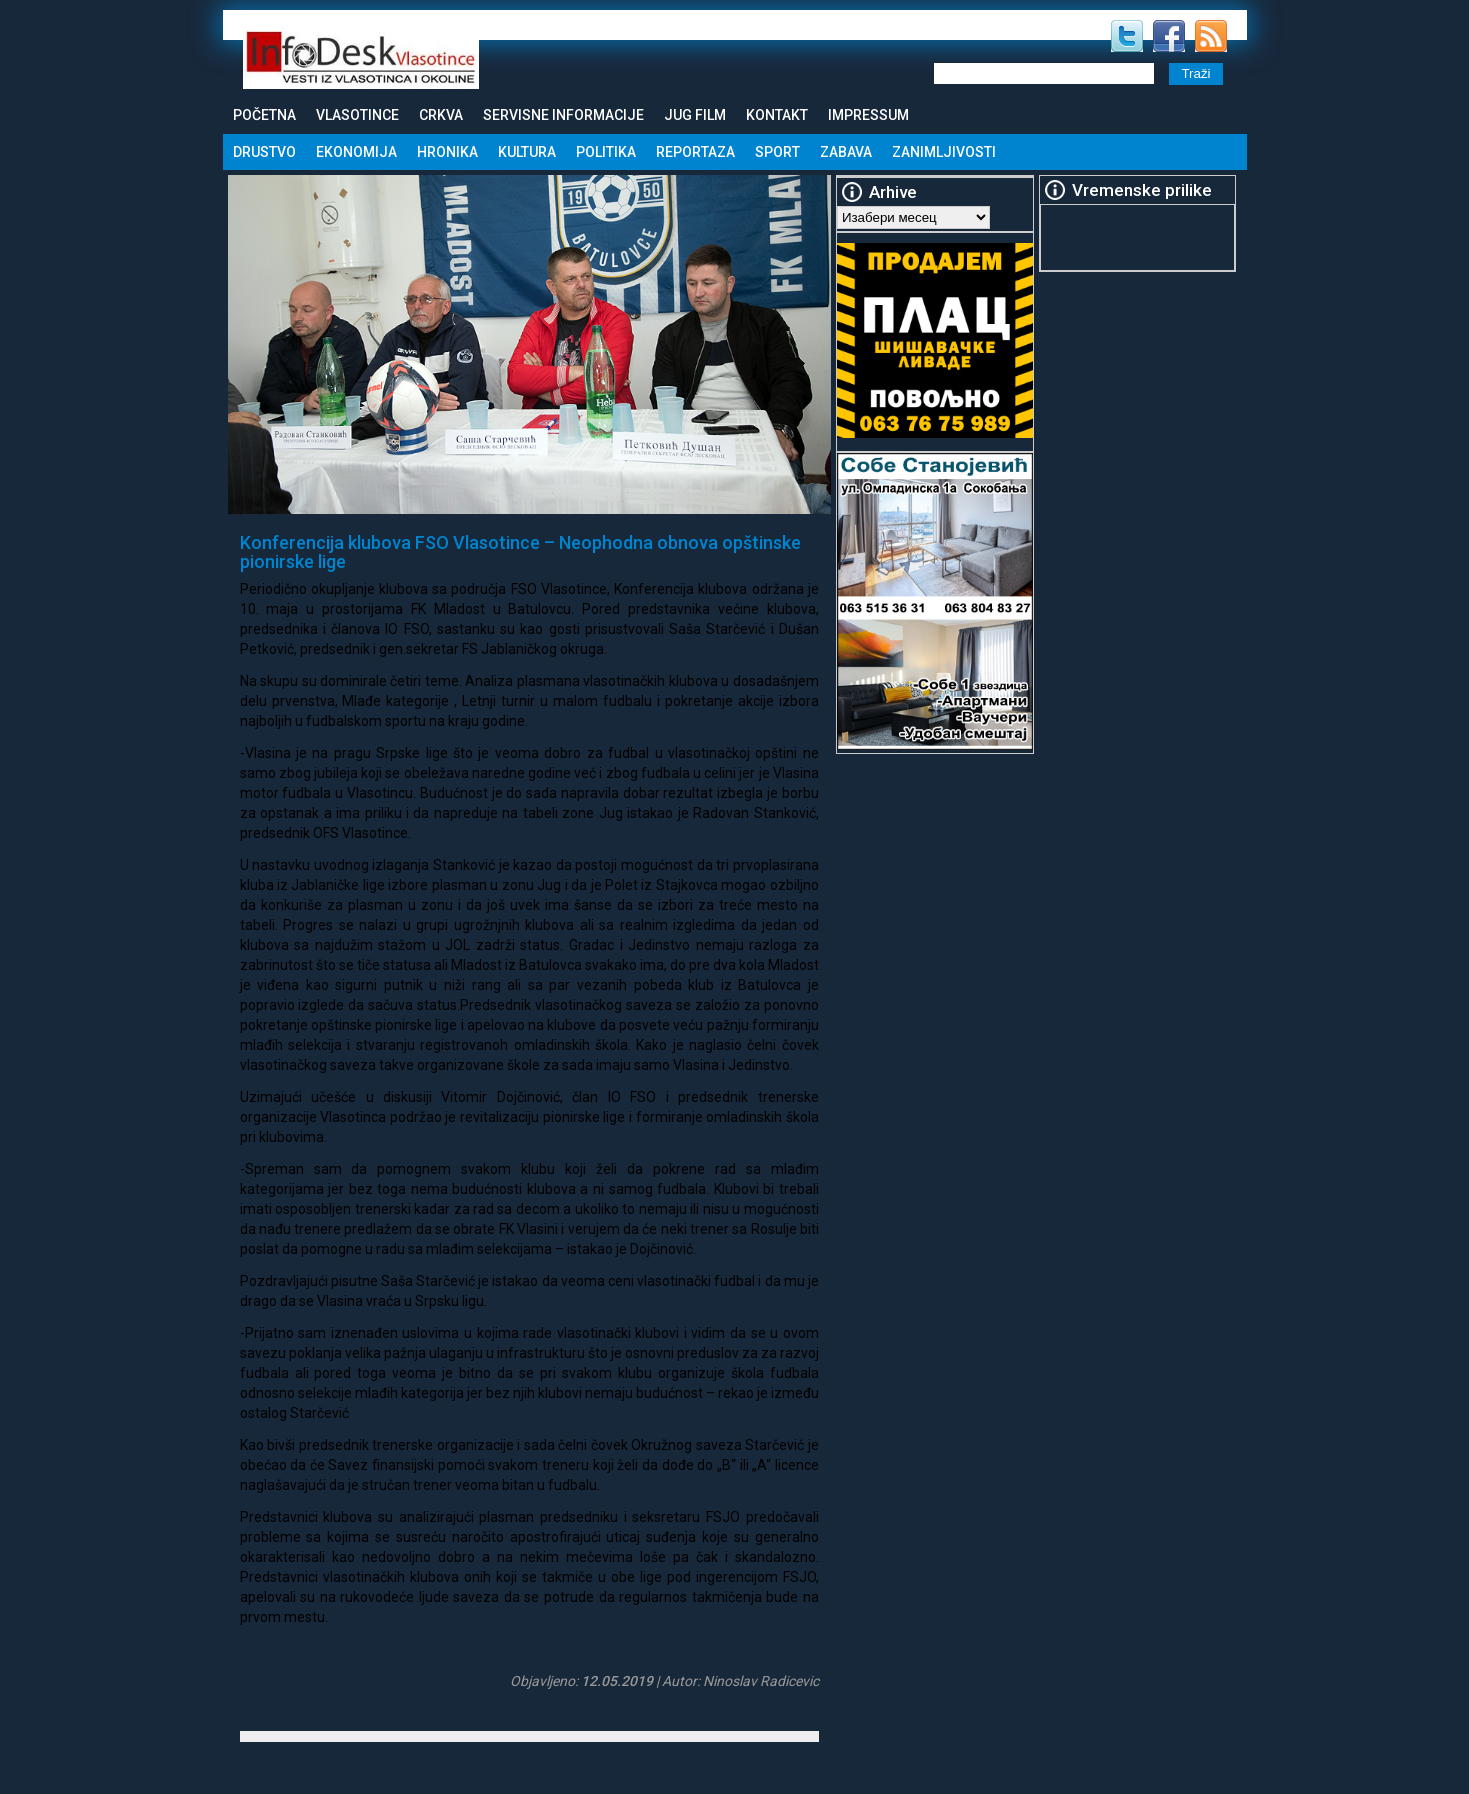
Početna (264, 115)
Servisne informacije (563, 115)
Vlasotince (357, 115)
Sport (777, 152)
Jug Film (695, 115)
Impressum (868, 115)
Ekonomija (356, 152)
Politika (606, 152)
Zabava (846, 152)
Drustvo (264, 152)
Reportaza (695, 152)
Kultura (527, 152)
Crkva (441, 115)
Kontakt (777, 115)
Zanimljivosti (944, 152)
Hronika (447, 152)
